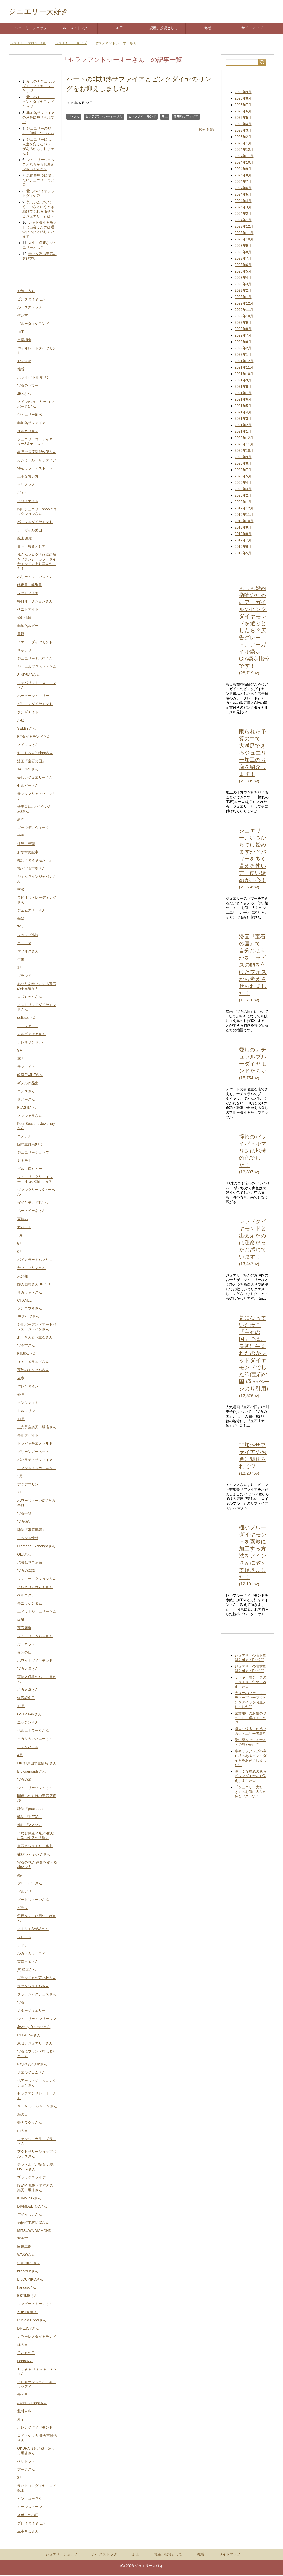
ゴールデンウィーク (33, 828)
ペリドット (26, 2462)
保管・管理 (26, 845)
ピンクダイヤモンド (33, 300)
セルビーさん (27, 786)
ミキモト (24, 1161)
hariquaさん (26, 2288)
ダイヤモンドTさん (32, 1203)
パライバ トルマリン (33, 378)
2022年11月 (244, 310)
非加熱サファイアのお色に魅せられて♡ (38, 118)
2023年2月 (243, 291)
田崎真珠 (24, 2247)
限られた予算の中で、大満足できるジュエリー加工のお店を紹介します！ (253, 753)
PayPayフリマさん (32, 2065)
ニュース (24, 944)
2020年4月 (243, 483)
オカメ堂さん (27, 1690)
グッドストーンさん (33, 1900)
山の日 (22, 2131)
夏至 (20, 2420)
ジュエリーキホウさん (35, 659)
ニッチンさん (27, 1723)
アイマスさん (27, 746)
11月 (21, 1420)
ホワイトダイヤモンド (35, 1661)
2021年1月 (243, 432)
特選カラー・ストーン (35, 469)
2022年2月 (243, 349)
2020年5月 (243, 477)
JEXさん (24, 394)
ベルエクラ (26, 1596)
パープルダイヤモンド (35, 523)
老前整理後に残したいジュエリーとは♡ (38, 180)
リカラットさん (29, 1293)
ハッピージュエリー (33, 696)
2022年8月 (243, 330)
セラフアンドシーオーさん (103, 117)
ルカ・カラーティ (31, 1954)
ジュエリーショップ (31, 29)
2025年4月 (243, 125)
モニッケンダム (29, 1604)
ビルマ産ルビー (29, 1170)
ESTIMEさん (27, 2296)
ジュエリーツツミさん (35, 1789)
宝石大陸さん (27, 1669)
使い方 (22, 316)
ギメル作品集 (27, 1084)
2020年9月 (243, 458)
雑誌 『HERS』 (29, 1818)
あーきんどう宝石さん (35, 1338)
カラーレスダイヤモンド (36, 2337)
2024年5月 (243, 195)
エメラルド (26, 1137)
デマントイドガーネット (36, 1469)
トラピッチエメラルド (35, 1444)
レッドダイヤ (27, 594)
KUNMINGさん (29, 2199)
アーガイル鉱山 (29, 531)
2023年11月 (244, 234)
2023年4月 (243, 278)
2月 (20, 1477)
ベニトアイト (27, 610)
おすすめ (24, 362)
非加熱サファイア (31, 424)
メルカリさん (27, 432)
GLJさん (24, 1555)
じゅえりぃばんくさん (35, 1588)
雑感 (207, 29)
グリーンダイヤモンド (35, 705)
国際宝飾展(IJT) (29, 1145)
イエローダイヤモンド (35, 643)
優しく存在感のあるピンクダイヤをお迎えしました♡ (250, 1776)
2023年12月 (244, 227)
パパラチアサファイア (35, 1461)
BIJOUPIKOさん (30, 2280)
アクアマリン (27, 1485)
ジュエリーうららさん (35, 1637)
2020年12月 (244, 439)
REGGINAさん (29, 2036)
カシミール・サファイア (36, 461)
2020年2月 (243, 496)
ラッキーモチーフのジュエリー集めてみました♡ (250, 1682)
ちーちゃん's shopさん (35, 754)
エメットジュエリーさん (36, 1612)
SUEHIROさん (28, 2264)
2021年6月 (243, 400)
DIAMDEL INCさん (32, 2207)
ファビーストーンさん (35, 2305)
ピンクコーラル (29, 2499)
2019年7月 (243, 541)
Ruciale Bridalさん (31, 2321)
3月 (20, 1236)
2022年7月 (243, 336)
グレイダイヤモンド (33, 2524)
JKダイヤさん (28, 1317)
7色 (20, 927)
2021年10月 (244, 375)
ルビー (22, 721)
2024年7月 (243, 182)
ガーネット (26, 1645)
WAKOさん (26, 2256)
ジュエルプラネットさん (36, 667)
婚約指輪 (24, 618)
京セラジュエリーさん (35, 2044)
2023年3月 (243, 285)
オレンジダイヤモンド (35, 2428)
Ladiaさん (25, 2362)
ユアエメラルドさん (33, 1363)
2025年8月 (243, 99)
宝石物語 (24, 1522)
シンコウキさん (29, 1309)
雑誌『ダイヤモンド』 (35, 861)
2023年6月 (243, 266)
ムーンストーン (29, 2508)
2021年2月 (243, 426)
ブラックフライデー (33, 2178)
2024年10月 (244, 163)
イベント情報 (27, 1539)
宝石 (20, 2003)
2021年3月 (243, 419)
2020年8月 (243, 464)
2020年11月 (244, 445)
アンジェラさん (29, 1117)
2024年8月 (243, 176)
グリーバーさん (29, 1884)
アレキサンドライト (33, 1043)
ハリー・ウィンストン (35, 577)
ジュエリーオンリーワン (36, 2019)
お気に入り (26, 292)
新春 (20, 820)
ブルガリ (24, 1892)
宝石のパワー (27, 386)
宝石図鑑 (24, 1629)
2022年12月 (244, 304)
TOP (28, 44)
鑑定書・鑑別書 (29, 586)
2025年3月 (243, 131)
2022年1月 (243, 355)
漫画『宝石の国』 (31, 762)
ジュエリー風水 (29, 415)
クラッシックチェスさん (36, 1995)
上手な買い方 (27, 477)
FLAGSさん (26, 1108)
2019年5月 (243, 554)
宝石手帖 (24, 1514)
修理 (20, 1395)
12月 (21, 1707)
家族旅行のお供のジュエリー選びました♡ (250, 1718)
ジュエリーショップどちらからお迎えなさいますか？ (38, 165)
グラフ (22, 1909)
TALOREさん (27, 770)
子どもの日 (26, 2354)
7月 (20, 1493)
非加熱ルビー (27, 626)
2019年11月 (244, 515)
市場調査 (24, 341)
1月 (20, 968)
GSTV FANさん (29, 1715)
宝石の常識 (26, 1571)
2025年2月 (243, 138)
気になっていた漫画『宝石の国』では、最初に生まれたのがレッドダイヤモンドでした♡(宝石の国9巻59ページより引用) (254, 1354)
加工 (119, 29)
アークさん (26, 2470)
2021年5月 (243, 407)
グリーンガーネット (33, 1452)
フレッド (24, 1938)
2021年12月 (244, 362)
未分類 (22, 1277)
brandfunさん (27, 2272)
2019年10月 (244, 522)
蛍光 (20, 836)
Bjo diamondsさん (31, 1772)
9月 (20, 1051)
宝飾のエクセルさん (33, 1371)
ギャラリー (26, 651)
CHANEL (24, 1301)
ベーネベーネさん (31, 1211)
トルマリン (26, 1412)
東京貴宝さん (27, 1962)
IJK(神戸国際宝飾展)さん (37, 1764)
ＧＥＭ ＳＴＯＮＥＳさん (37, 2107)
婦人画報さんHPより (33, 1285)
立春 (20, 1379)
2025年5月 (243, 118)
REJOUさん (26, 1354)
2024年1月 (243, 221)
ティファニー (27, 1027)
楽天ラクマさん (29, 2123)
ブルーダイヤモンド (33, 324)
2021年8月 (243, 387)
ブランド (24, 977)
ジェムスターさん (31, 911)
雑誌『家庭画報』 (31, 1531)
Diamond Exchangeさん (36, 1547)
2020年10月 (244, 451)
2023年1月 (243, 298)
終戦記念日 (26, 1699)
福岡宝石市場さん (31, 869)
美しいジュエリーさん (35, 778)
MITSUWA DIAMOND (34, 2231)
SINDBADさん (28, 676)
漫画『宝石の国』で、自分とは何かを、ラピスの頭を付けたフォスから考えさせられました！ (253, 965)
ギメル (22, 494)
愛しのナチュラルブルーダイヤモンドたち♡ (38, 86)
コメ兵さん (26, 1092)
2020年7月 (243, 471)
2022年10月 (244, 317)
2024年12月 (244, 150)
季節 (20, 890)
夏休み (22, 1220)
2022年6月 (243, 342)
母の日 (22, 2396)
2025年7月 (243, 106)
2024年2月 (243, 214)
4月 (20, 1756)
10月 (21, 1059)
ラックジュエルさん (33, 1987)
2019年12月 (244, 509)
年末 (20, 960)
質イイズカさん (29, 2215)
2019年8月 (243, 535)
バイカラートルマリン (35, 1260)
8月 (20, 2478)
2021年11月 (244, 368)
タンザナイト (27, 713)
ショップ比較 (27, 936)
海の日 (22, 2115)
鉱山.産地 (24, 539)
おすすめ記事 (27, 853)
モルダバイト (27, 1436)
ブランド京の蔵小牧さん (36, 1979)
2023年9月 (243, 246)
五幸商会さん (27, 2532)
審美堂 (22, 2239)
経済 (20, 1620)
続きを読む (208, 130)
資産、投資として (163, 29)
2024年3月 (243, 208)
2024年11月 (244, 157)
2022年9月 (243, 323)
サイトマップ (252, 29)
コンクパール (27, 1748)
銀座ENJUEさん (30, 1076)
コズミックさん (29, 997)
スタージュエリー (31, 2011)
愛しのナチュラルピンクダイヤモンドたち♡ (38, 102)
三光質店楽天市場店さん (36, 1428)
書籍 (20, 635)
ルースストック (75, 29)
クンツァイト (27, 1403)
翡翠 (20, 919)
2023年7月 (243, 259)
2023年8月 (243, 253)
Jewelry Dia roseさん (33, 2028)
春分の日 (24, 1653)
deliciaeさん (26, 1018)
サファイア (26, 1067)
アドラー (24, 1946)
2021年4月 (243, 413)
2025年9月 (243, 93)
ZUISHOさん (27, 2313)
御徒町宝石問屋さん (33, 2224)
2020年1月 (243, 503)
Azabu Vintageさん (32, 2404)
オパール (24, 1228)
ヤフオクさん (27, 952)
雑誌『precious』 (31, 1809)
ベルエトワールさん (33, 1731)
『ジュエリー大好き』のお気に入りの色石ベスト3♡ (250, 1792)
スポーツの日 (27, 2516)
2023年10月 (244, 240)
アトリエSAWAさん (33, 1930)
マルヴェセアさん (31, 1035)
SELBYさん (26, 729)
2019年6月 (243, 547)
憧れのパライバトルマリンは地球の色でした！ (253, 1151)
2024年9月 (243, 170)
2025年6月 (243, 112)
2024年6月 (243, 189)
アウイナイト (27, 502)
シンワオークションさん (36, 1580)
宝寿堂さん (26, 1346)
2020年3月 (243, 490)
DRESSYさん (28, 2329)
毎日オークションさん (35, 602)
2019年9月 (243, 528)
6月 (20, 1252)
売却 (20, 1876)
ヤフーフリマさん (31, 1269)
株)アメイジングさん (33, 1855)
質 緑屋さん (26, 1970)
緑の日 (22, 2345)
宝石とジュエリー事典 (35, 1847)
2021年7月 (243, 394)
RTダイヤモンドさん (33, 737)
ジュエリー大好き (41, 11)
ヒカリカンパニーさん (35, 1739)
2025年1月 (243, 144)
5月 (20, 1244)
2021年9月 (243, 381)
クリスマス (26, 485)
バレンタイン (27, 1387)
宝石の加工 (26, 1780)
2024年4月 (243, 202)
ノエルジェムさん (31, 2073)
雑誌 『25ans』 (29, 1826)
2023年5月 (243, 272)
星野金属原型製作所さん (36, 453)
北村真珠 (24, 2412)
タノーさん (26, 1100)
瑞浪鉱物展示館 (29, 1563)
